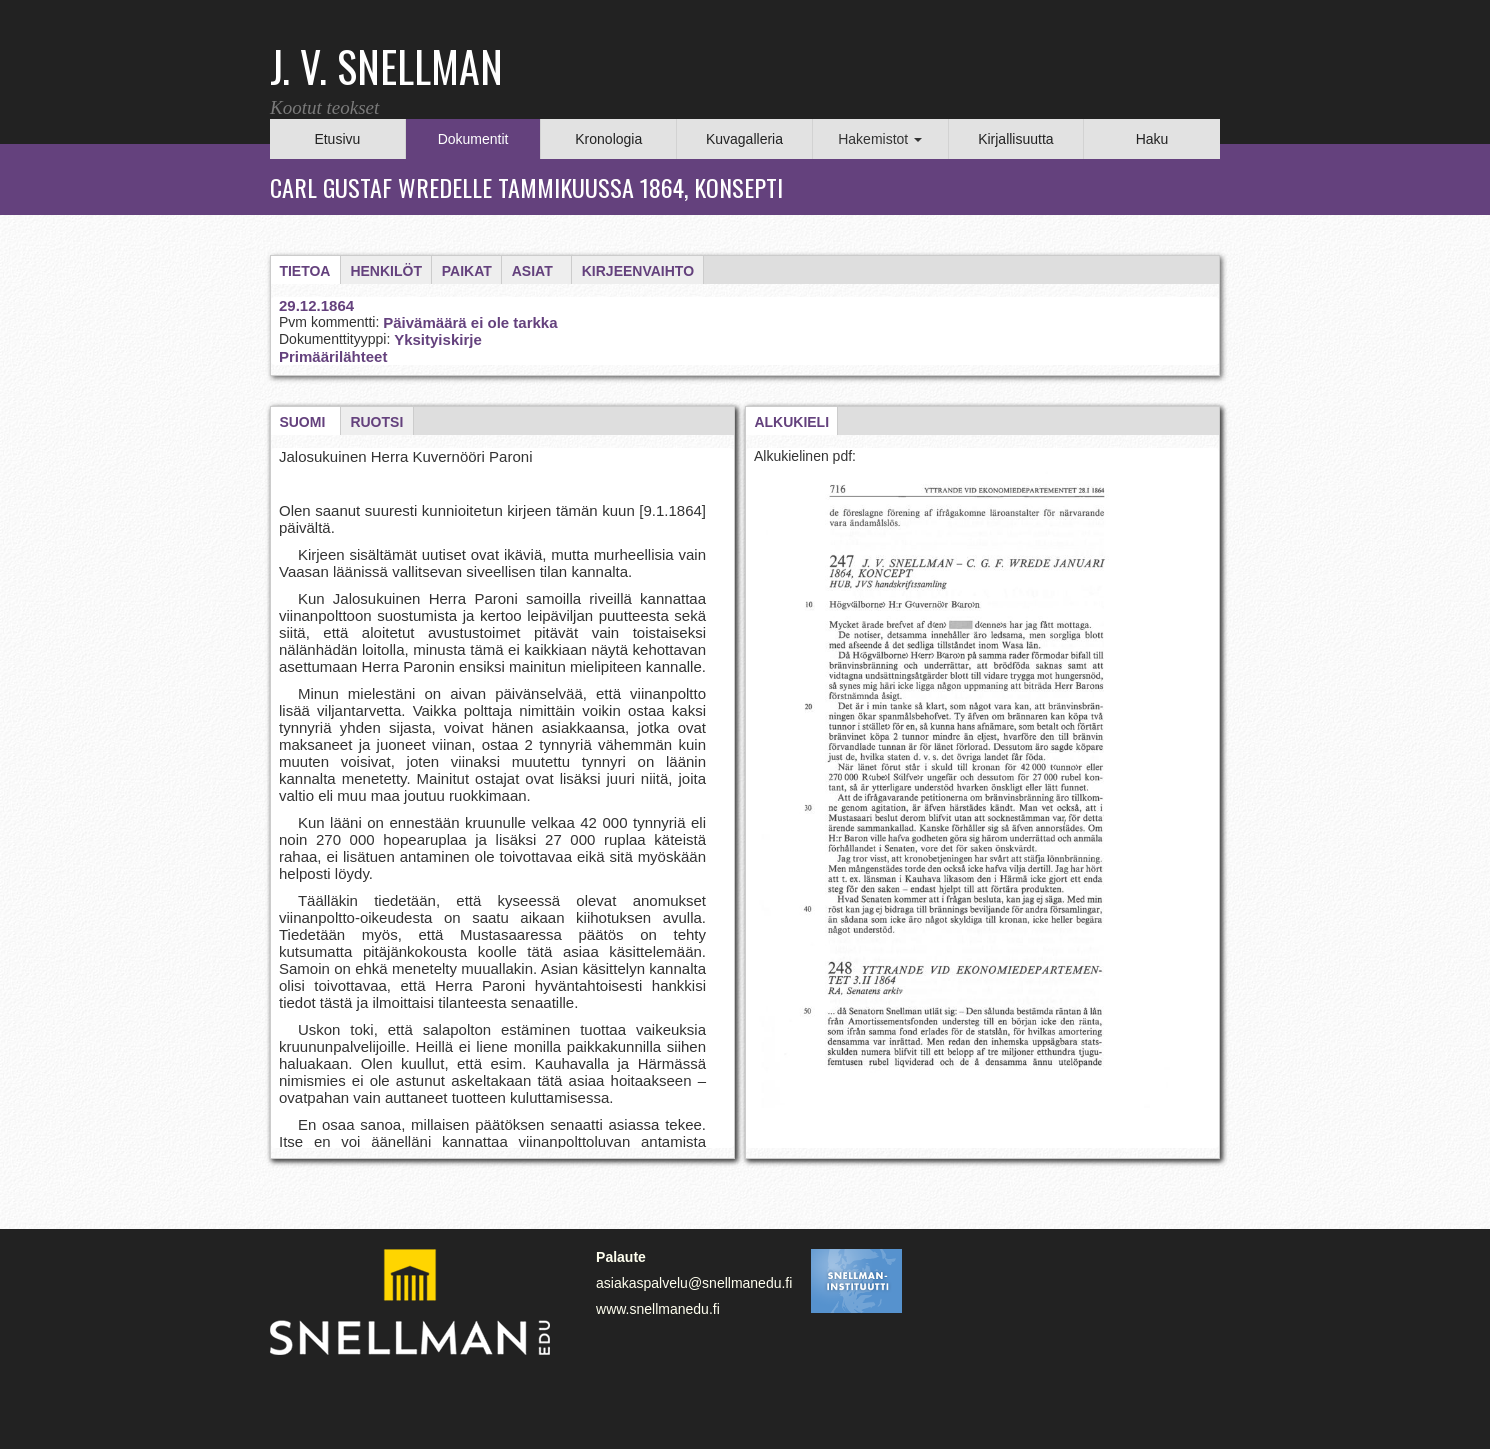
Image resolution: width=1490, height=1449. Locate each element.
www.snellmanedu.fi (658, 1309)
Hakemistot (880, 139)
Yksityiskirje (438, 339)
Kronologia (608, 139)
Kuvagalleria (744, 139)
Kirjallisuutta (1015, 139)
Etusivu (337, 139)
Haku (1152, 139)
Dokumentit (473, 139)
